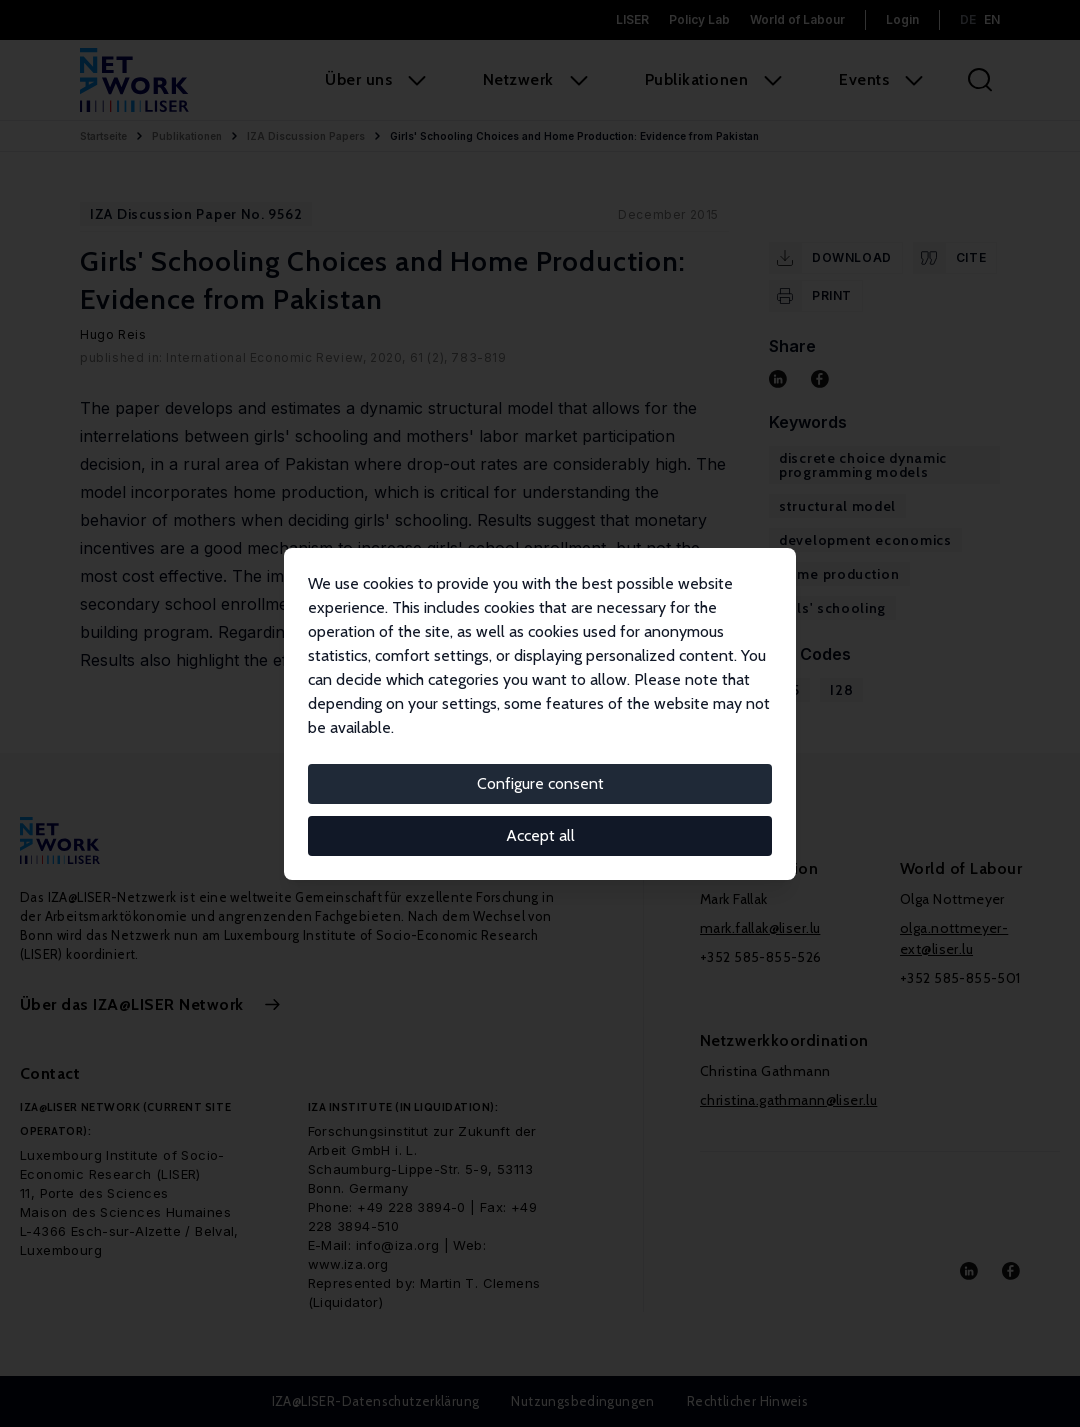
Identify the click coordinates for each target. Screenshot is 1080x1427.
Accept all (540, 835)
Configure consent (540, 783)
